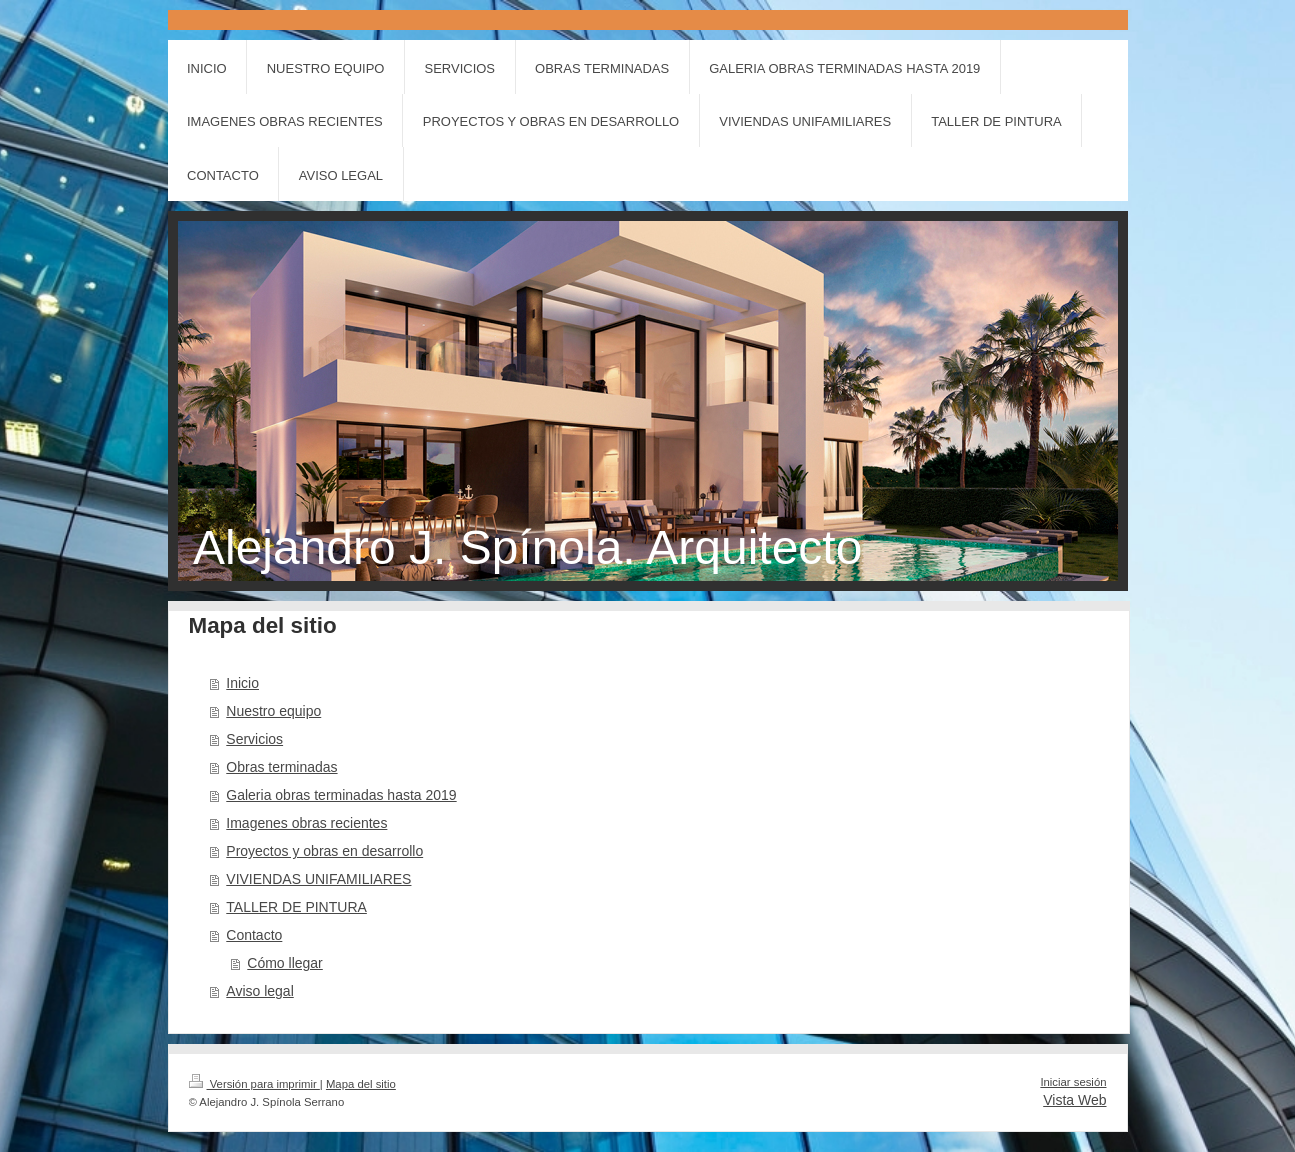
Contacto (254, 935)
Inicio (242, 683)
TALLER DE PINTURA (296, 907)
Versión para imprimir (254, 1084)
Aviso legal (259, 991)
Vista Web (1074, 1100)
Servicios (254, 739)
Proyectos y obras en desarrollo (324, 851)
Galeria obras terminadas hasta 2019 (341, 795)
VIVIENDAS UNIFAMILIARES (318, 879)
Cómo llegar (284, 963)
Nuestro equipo (273, 711)
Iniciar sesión (1073, 1082)
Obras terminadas (281, 767)
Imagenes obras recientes (306, 823)
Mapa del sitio (361, 1084)
